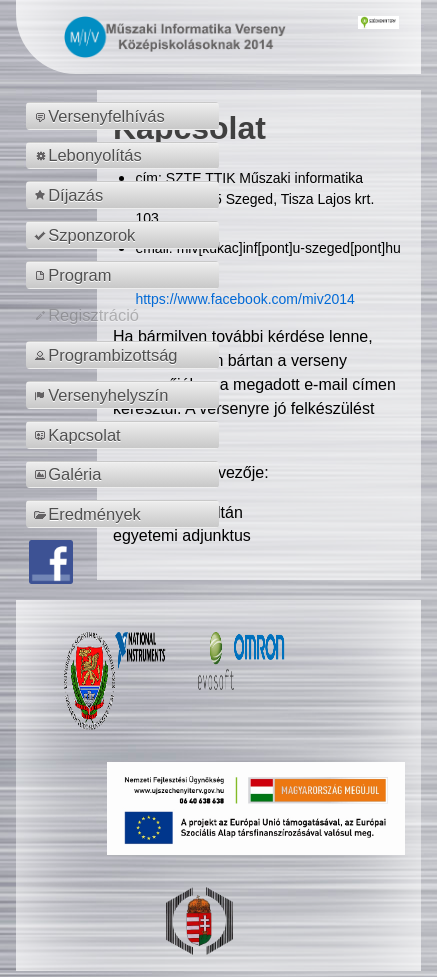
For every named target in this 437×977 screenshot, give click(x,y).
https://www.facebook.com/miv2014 (244, 299)
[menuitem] (125, 116)
